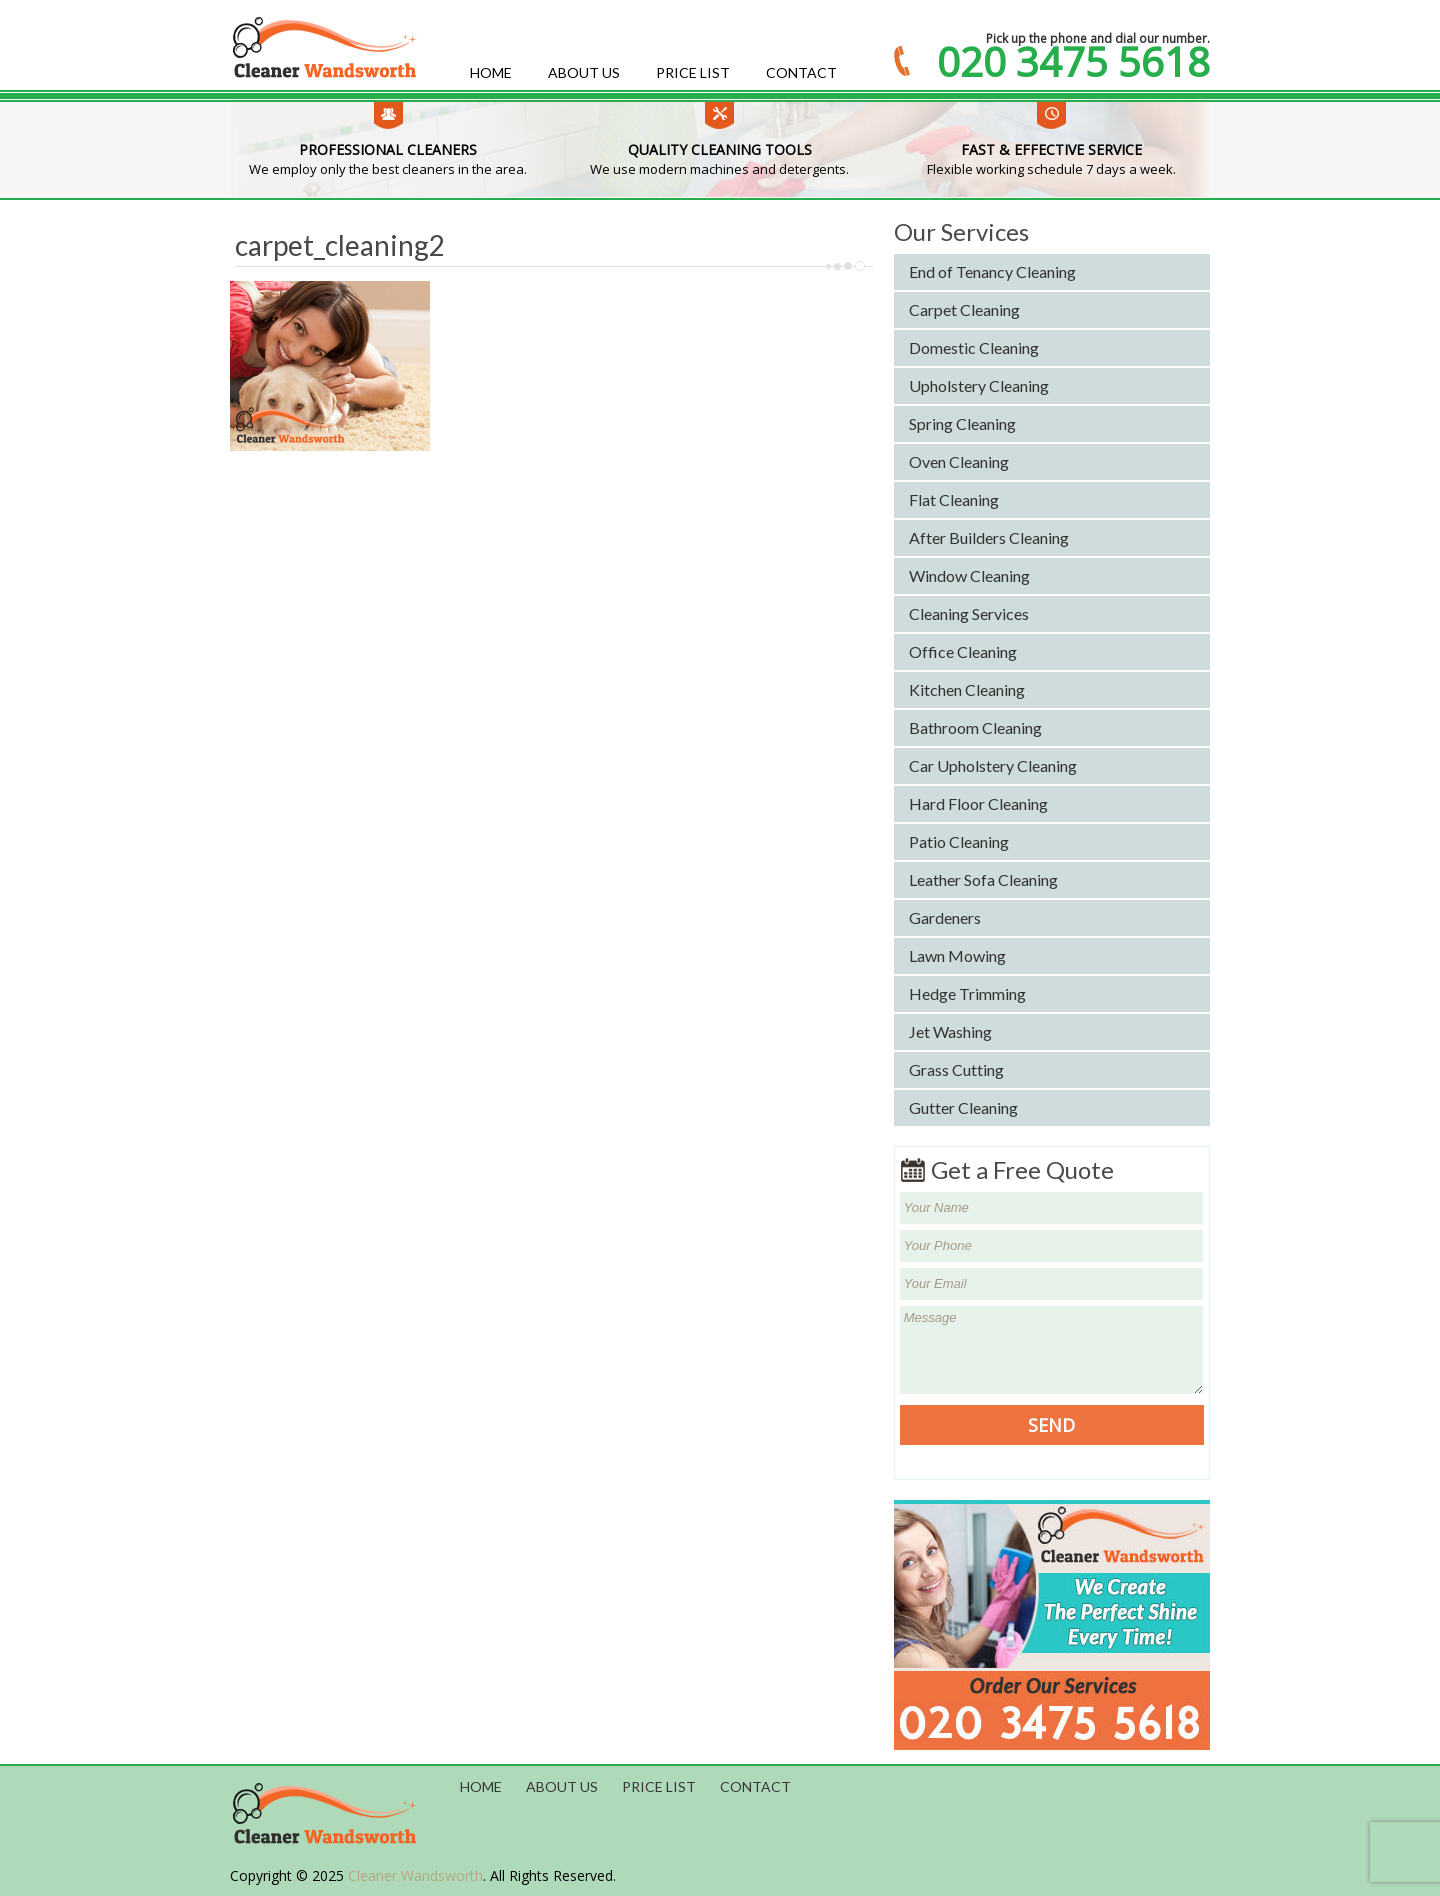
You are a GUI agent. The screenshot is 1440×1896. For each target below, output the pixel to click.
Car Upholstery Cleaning (993, 765)
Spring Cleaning (962, 423)
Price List (693, 72)
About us (584, 72)
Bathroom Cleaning (975, 727)
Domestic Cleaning (974, 347)
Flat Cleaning (954, 499)
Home (491, 72)
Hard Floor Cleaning (978, 803)
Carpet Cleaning (964, 309)
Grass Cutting (956, 1069)
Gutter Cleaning (963, 1107)
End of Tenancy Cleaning (992, 271)
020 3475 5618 (1073, 62)
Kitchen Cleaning (967, 689)
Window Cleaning (969, 575)
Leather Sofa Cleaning (983, 879)
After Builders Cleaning (989, 537)
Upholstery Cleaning (979, 385)
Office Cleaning (963, 651)
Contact (801, 72)
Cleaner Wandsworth (415, 1875)
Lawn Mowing (957, 955)
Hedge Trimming (967, 993)
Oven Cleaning (959, 461)
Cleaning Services (969, 613)
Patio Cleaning (959, 841)
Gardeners (945, 917)
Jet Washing (950, 1031)
